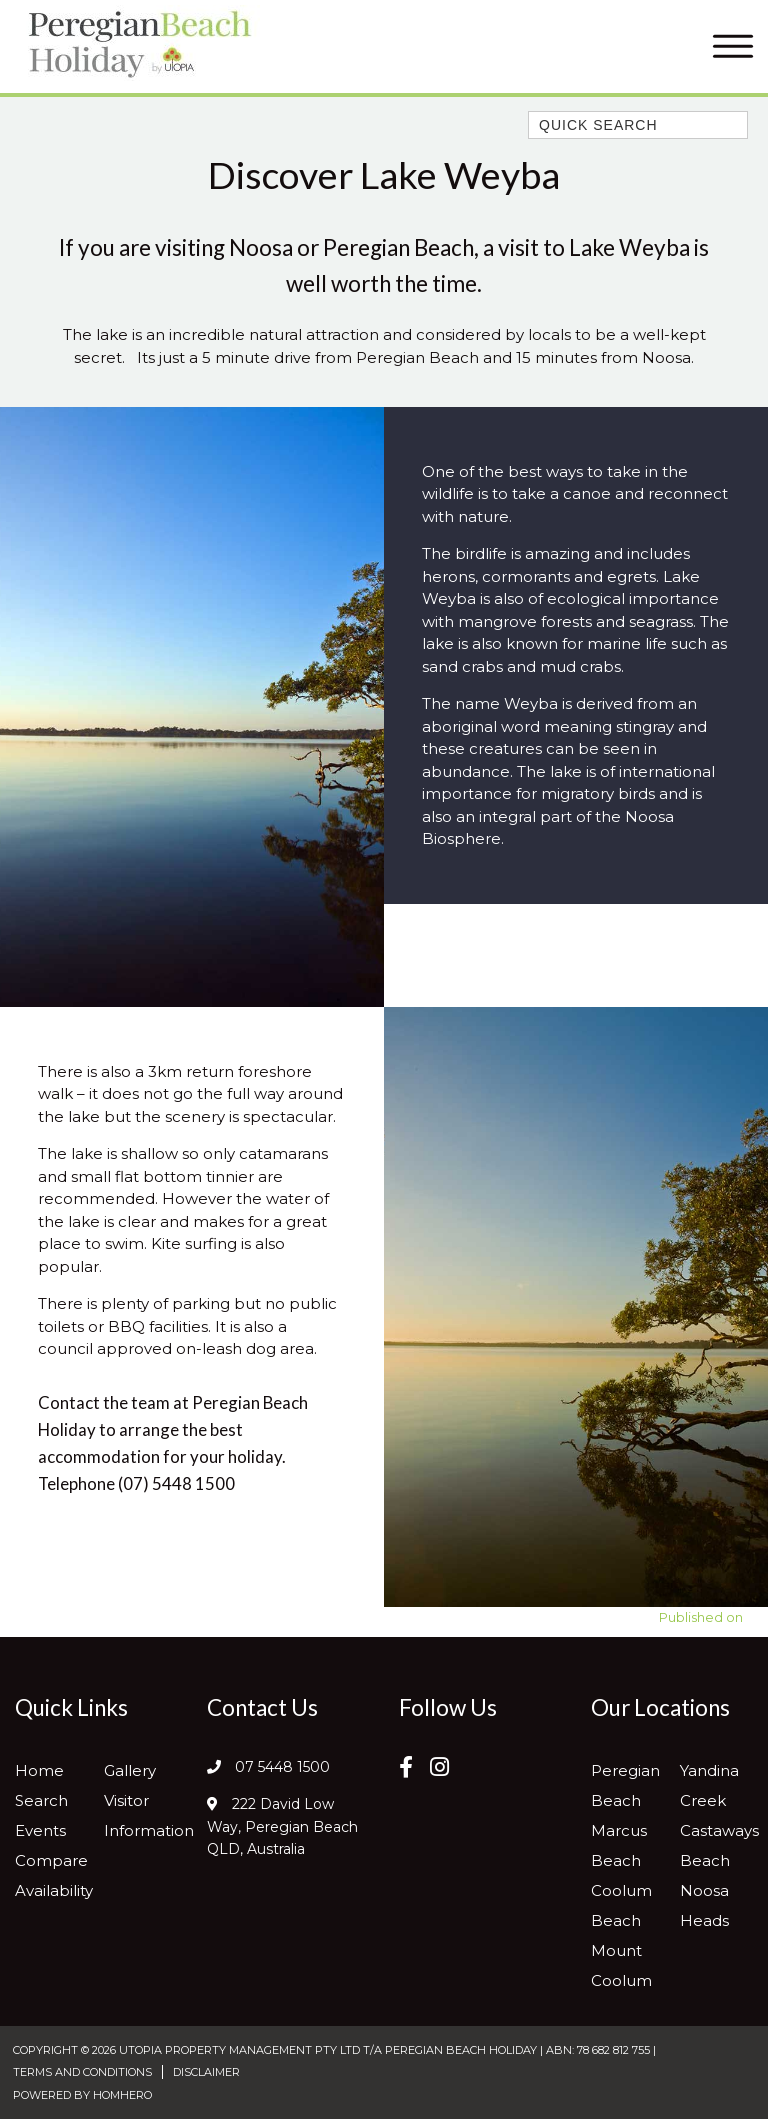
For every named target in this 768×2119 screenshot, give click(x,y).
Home (39, 1770)
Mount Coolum (621, 1965)
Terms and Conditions (82, 2072)
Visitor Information (149, 1815)
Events (40, 1830)
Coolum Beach (621, 1905)
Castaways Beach (719, 1845)
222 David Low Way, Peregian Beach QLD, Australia (282, 1826)
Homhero (122, 2095)
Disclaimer (206, 2072)
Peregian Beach (625, 1785)
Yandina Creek (709, 1785)
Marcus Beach (619, 1845)
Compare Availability (54, 1875)
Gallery (130, 1770)
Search (41, 1800)
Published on (701, 1617)
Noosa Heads (704, 1905)
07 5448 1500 (282, 1767)
